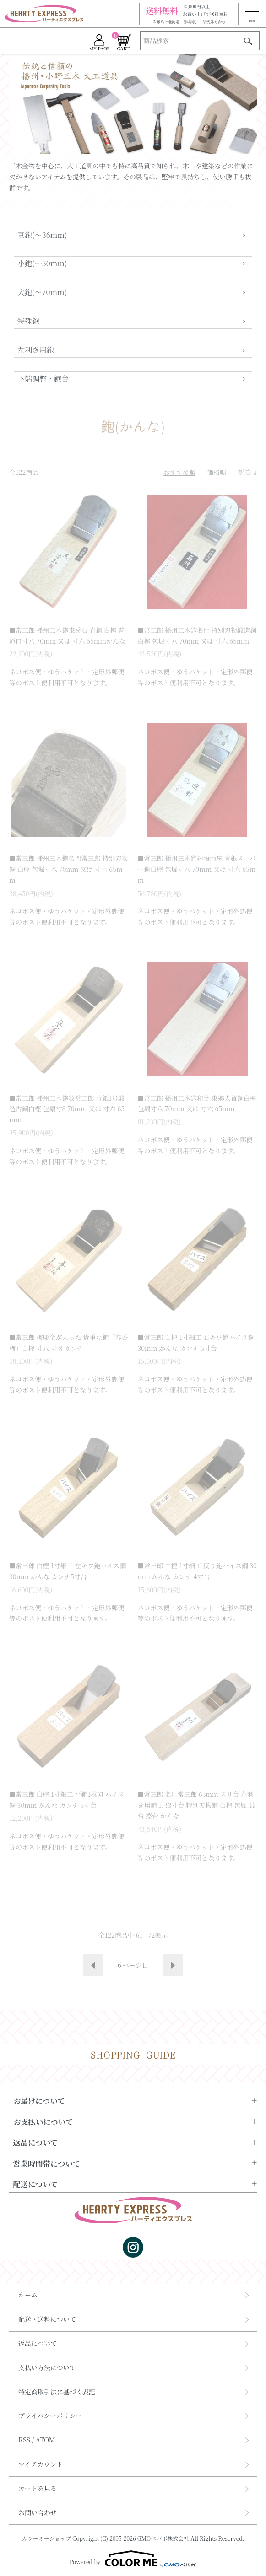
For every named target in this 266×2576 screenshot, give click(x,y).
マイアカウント (40, 2463)
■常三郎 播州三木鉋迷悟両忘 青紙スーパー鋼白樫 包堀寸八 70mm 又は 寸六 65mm (197, 869)
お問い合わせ (37, 2512)
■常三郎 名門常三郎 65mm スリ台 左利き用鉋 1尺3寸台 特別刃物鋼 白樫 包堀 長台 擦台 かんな (196, 1805)
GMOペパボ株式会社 (163, 2538)
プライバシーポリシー (50, 2415)
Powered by (133, 2558)
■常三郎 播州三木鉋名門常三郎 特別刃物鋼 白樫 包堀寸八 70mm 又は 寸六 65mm (68, 869)
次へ (173, 1965)
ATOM (45, 2439)
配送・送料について (47, 2318)
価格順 (216, 472)
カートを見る (37, 2488)
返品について (37, 2343)
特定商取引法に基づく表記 (56, 2391)
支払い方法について (47, 2367)
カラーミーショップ (46, 2538)
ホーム (28, 2294)
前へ (93, 1965)
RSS (24, 2439)
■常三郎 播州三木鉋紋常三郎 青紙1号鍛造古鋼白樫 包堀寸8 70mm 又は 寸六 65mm (67, 1108)
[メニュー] (252, 13)
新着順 (247, 472)
